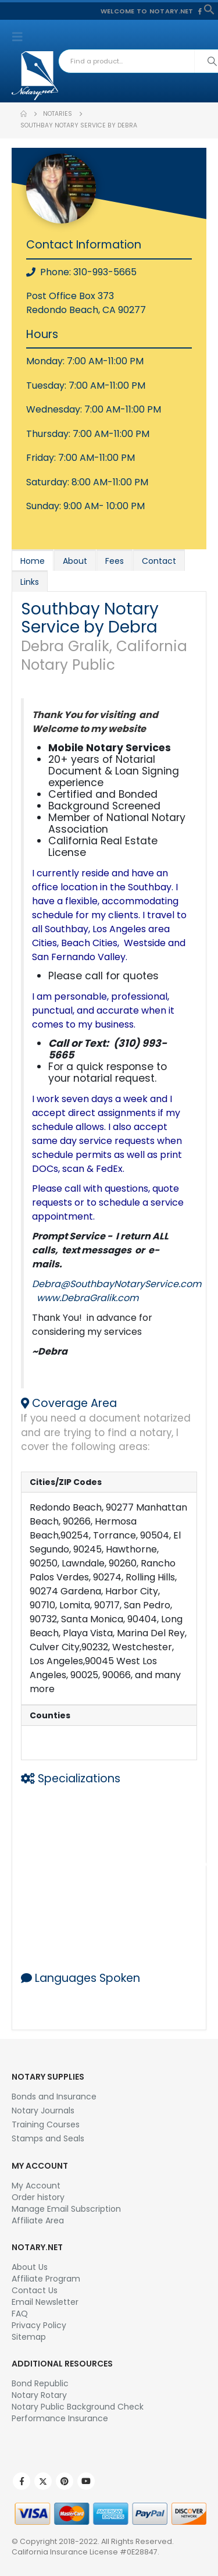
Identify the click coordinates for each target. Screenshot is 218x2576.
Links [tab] (29, 582)
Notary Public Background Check (78, 2406)
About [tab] (75, 561)
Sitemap (29, 2337)
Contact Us (35, 2290)
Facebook (21, 2481)
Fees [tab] (114, 561)
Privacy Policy (39, 2325)
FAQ (20, 2313)
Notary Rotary (39, 2395)
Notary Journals (43, 2110)
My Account (36, 2185)
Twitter (43, 2481)
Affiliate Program (46, 2278)
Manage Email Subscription (66, 2209)
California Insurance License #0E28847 (85, 2552)
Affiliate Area (38, 2220)
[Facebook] (200, 11)
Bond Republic (40, 2383)
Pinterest (64, 2481)
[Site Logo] (35, 75)
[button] (209, 9)
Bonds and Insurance (54, 2096)
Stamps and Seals (48, 2138)
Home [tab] (32, 561)
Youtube (86, 2481)
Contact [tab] (159, 561)
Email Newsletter (45, 2302)
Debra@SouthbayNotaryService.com (116, 1284)
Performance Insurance (60, 2418)
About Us (30, 2267)
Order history (38, 2197)
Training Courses (46, 2124)
